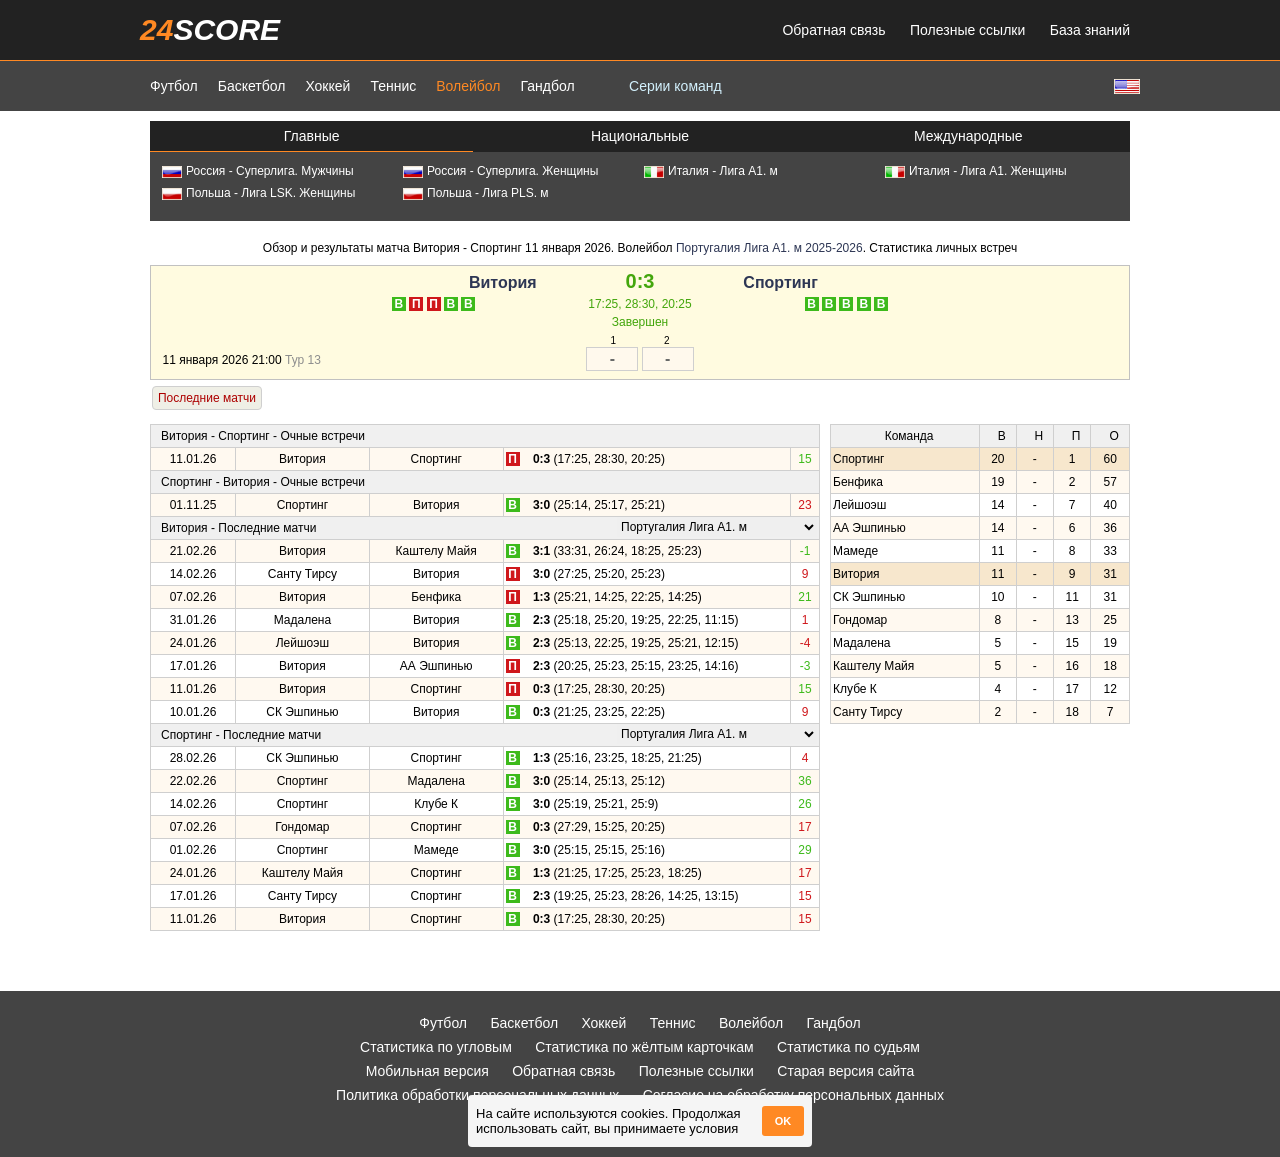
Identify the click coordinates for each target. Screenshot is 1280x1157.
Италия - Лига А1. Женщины (976, 171)
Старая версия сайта (845, 1071)
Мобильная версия (427, 1071)
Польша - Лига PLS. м (476, 193)
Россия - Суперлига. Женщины (500, 171)
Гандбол (547, 86)
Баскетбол (252, 86)
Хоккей (327, 86)
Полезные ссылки (967, 30)
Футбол (174, 86)
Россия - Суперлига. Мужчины (258, 171)
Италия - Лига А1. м (711, 171)
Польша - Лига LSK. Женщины (258, 193)
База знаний (1090, 30)
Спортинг (780, 282)
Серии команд (675, 86)
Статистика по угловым (436, 1047)
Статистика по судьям (848, 1047)
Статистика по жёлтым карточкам (644, 1047)
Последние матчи (207, 398)
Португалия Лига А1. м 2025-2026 (769, 248)
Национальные (640, 136)
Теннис (393, 86)
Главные (312, 136)
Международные (968, 136)
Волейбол (468, 86)
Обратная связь (833, 30)
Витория (503, 282)
